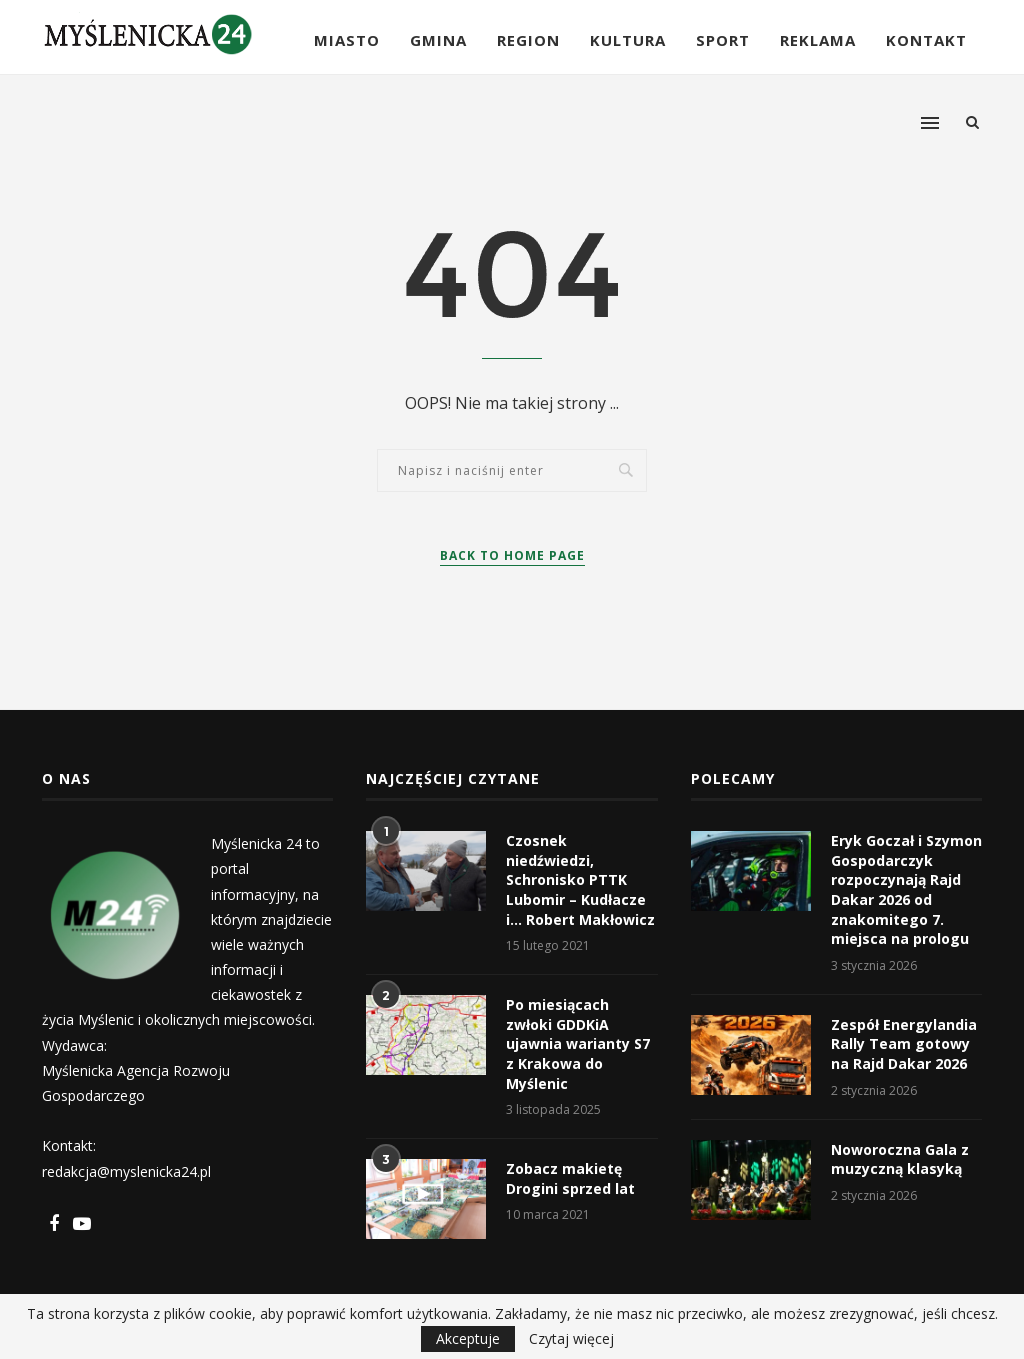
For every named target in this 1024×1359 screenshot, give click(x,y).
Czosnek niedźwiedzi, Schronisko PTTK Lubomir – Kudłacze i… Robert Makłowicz (580, 879)
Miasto (347, 40)
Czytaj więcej (571, 1339)
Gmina (438, 40)
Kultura (628, 40)
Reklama (818, 40)
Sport (723, 40)
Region (528, 40)
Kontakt (926, 40)
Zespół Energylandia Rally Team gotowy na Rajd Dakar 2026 (904, 1044)
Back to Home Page (512, 555)
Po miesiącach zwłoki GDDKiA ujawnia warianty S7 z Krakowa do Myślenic (578, 1043)
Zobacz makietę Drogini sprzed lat (570, 1178)
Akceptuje (468, 1338)
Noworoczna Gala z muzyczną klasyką (900, 1159)
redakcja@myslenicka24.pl (126, 1171)
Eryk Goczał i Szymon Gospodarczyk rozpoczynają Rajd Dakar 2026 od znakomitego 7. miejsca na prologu (906, 889)
